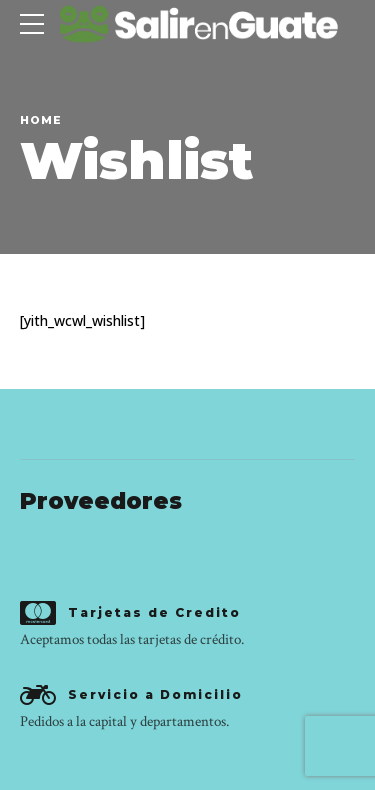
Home (41, 120)
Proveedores (101, 501)
